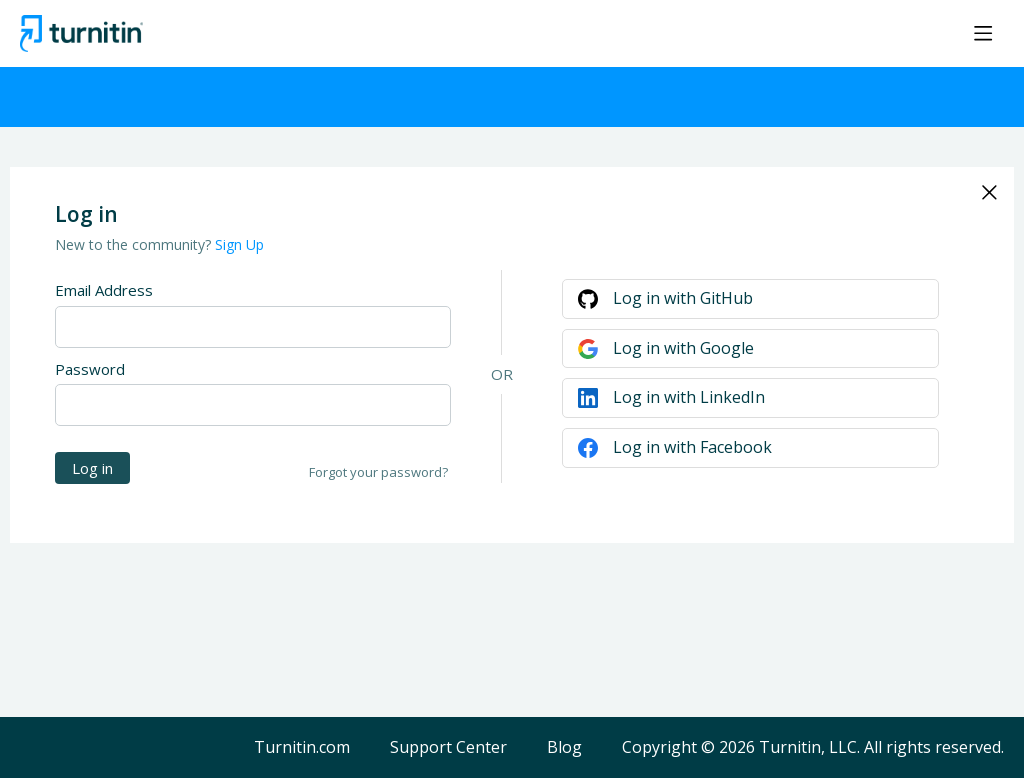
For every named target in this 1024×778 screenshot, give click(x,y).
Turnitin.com (302, 748)
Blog (564, 748)
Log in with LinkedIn (689, 397)
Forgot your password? (378, 472)
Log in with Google (683, 348)
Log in (92, 468)
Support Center (448, 748)
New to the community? (135, 244)
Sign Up (239, 244)
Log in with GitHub (683, 298)
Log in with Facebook (692, 447)
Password (90, 369)
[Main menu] (983, 33)
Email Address (104, 290)
